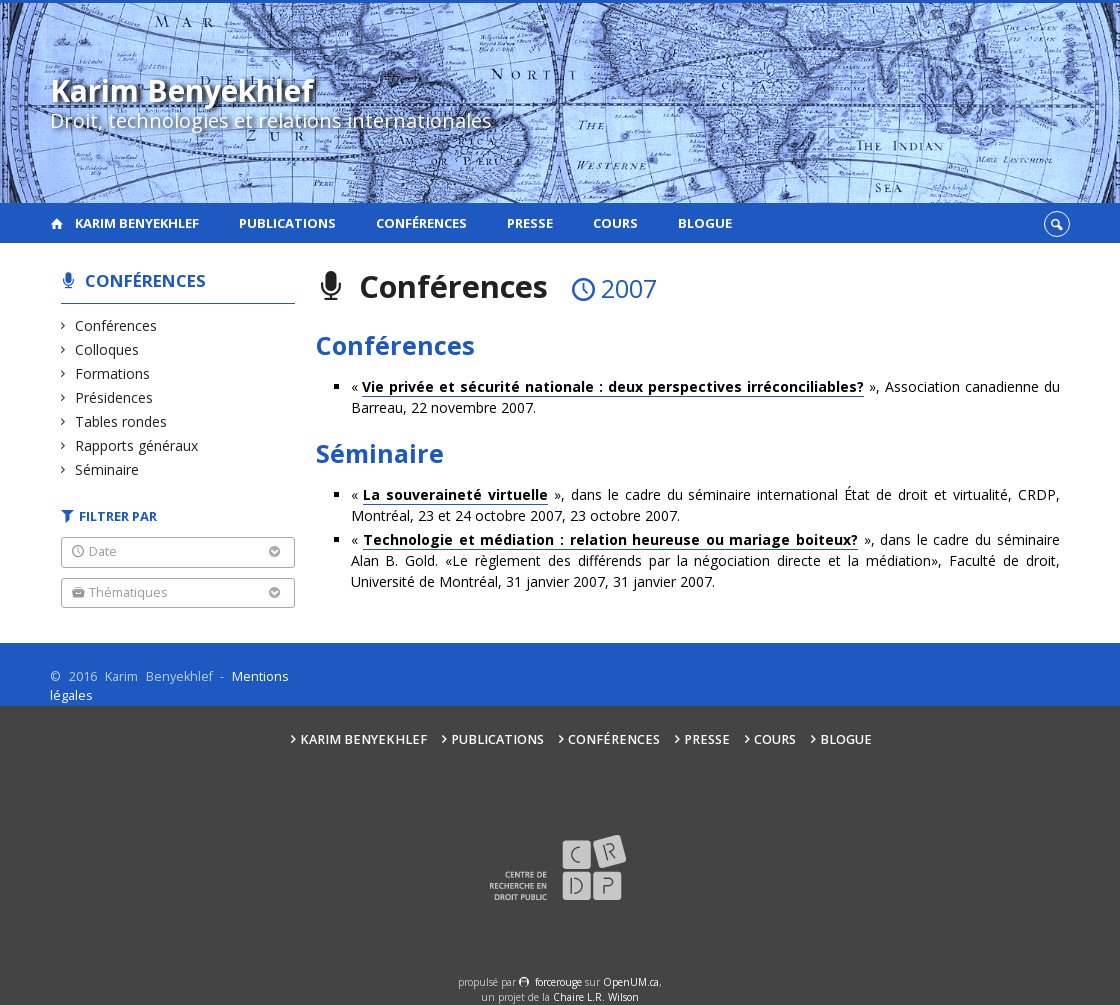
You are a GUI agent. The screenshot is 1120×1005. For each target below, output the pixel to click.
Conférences (421, 223)
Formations (113, 373)
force (558, 982)
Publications (287, 223)
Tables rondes (121, 421)
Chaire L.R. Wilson (596, 997)
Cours (615, 223)
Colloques (107, 349)
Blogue (705, 223)
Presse (530, 223)
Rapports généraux (137, 445)
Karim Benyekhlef (137, 223)
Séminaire (107, 469)
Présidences (114, 397)
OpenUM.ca (631, 982)
